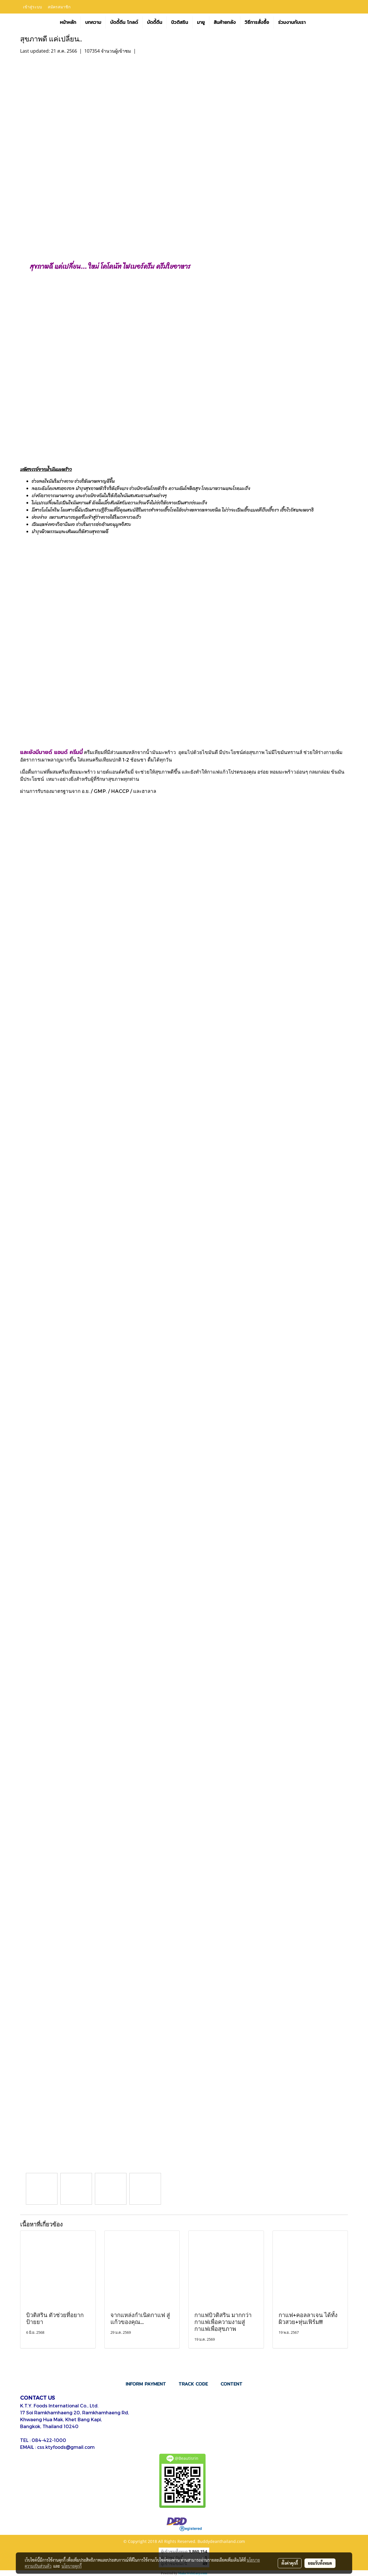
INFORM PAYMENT (146, 2384)
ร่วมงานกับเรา (292, 22)
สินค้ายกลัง (225, 22)
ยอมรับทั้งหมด (320, 2563)
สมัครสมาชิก (59, 6)
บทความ (93, 22)
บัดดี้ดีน (154, 22)
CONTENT (231, 2384)
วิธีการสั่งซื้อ (257, 22)
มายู (201, 22)
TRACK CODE (193, 2384)
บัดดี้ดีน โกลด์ (124, 22)
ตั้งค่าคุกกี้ (289, 2563)
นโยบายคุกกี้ (72, 2566)
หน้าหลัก (68, 22)
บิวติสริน (179, 22)
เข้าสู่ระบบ (32, 6)
